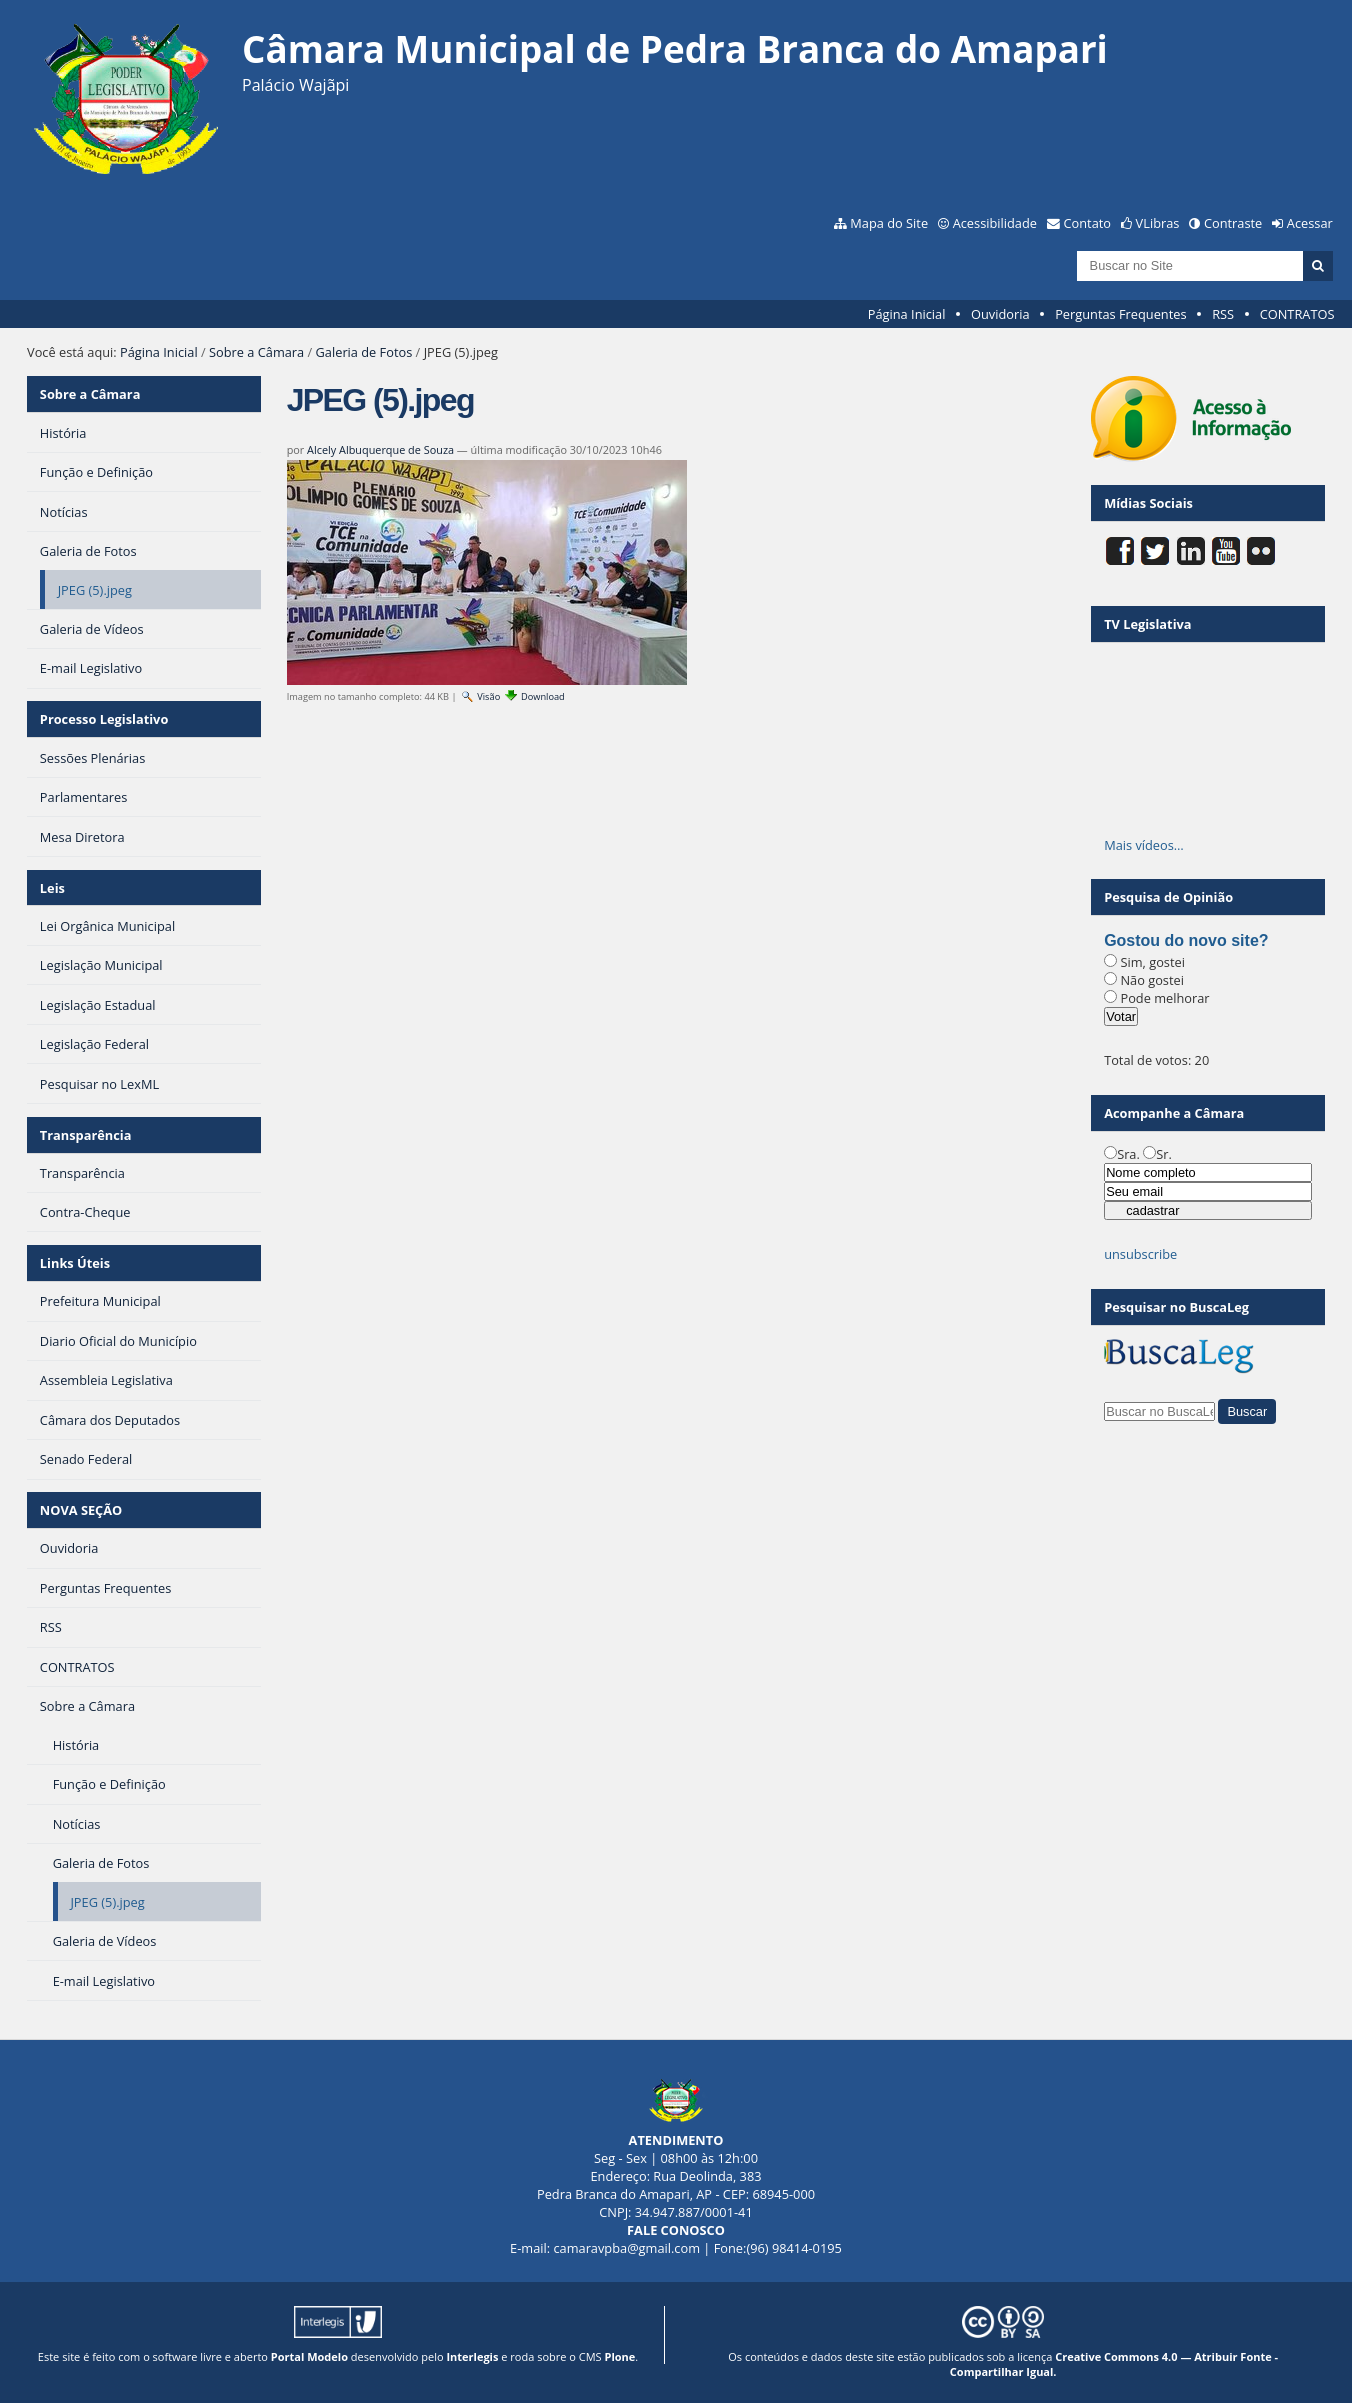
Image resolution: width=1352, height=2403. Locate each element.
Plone (619, 2356)
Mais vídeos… (1144, 845)
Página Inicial (907, 314)
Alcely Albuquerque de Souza (380, 449)
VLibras (1158, 223)
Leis (52, 888)
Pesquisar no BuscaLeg (1176, 1307)
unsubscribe (1140, 1254)
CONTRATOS (1297, 314)
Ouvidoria (1000, 314)
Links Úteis (75, 1263)
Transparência (86, 1135)
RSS (1223, 314)
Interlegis (472, 2356)
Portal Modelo (309, 2356)
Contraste (1233, 223)
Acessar (1310, 223)
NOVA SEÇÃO (81, 1510)
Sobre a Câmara (256, 352)
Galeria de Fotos (364, 352)
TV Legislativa (1147, 624)
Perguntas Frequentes (1120, 314)
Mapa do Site (889, 223)
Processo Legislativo (104, 719)
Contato (1088, 223)
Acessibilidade (995, 223)
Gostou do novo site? (1186, 940)
